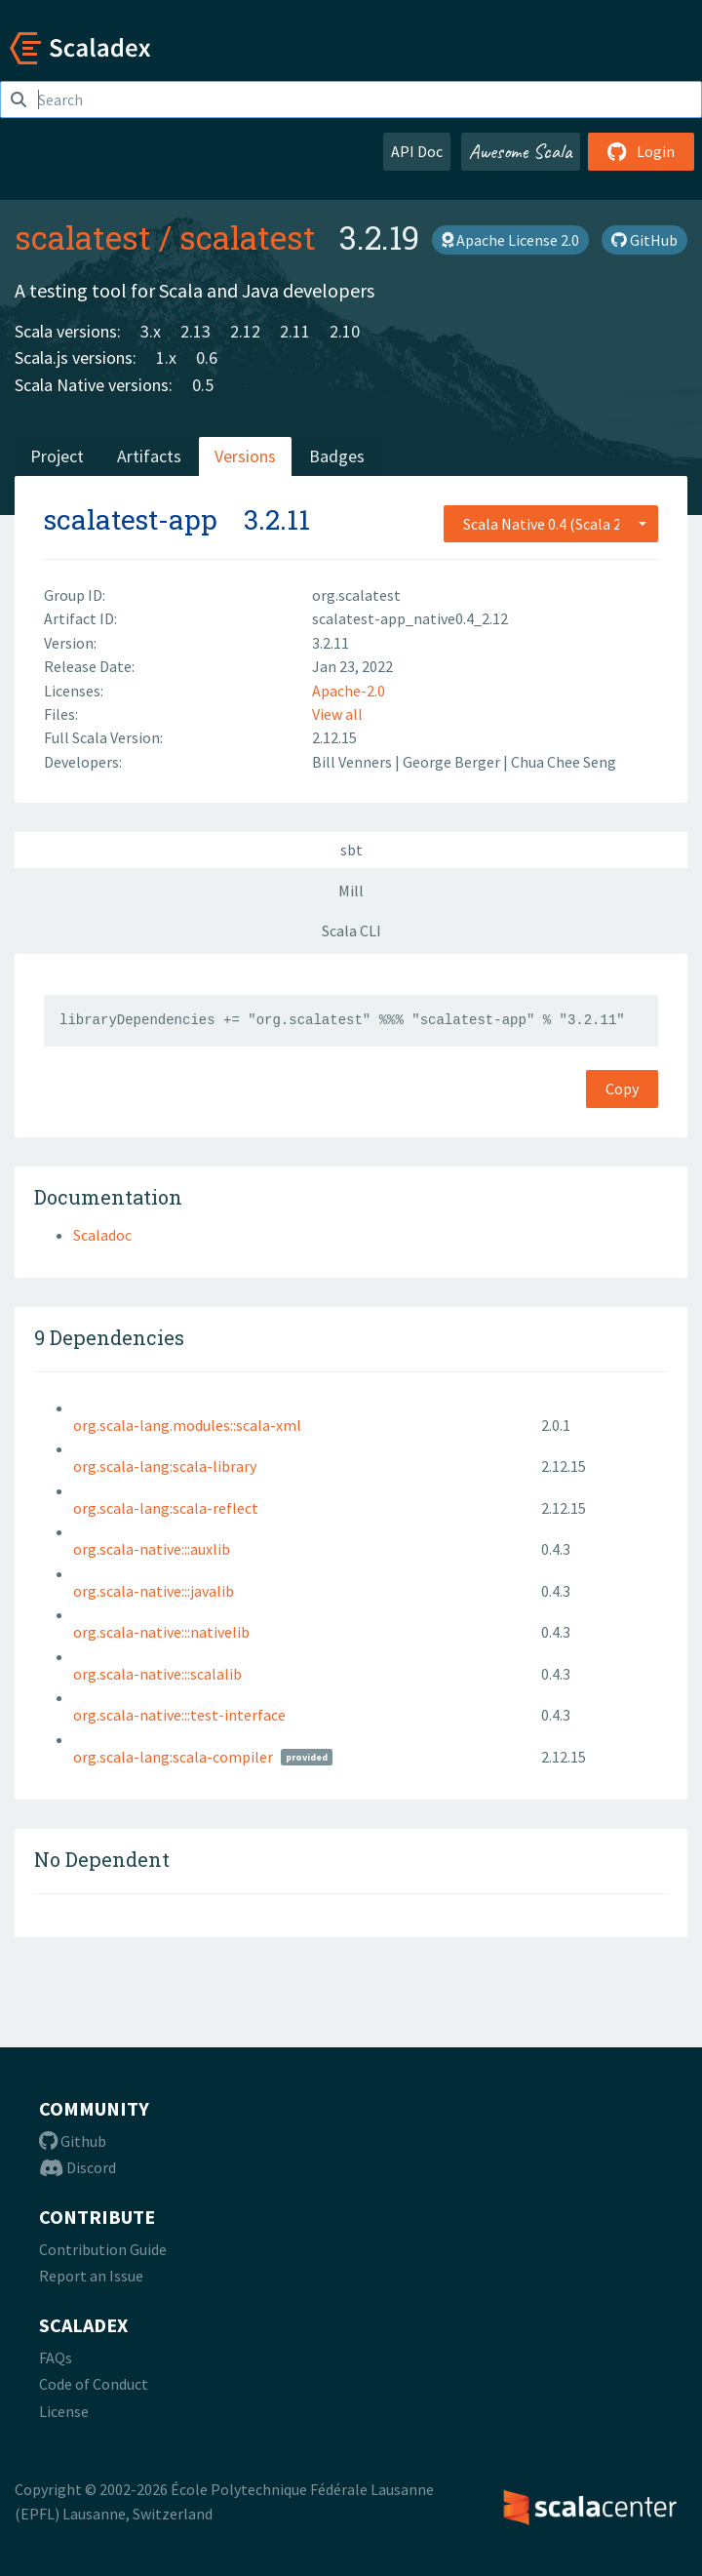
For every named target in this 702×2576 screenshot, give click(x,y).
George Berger (453, 762)
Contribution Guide (103, 2249)
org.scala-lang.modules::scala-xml (187, 1425)
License (64, 2411)
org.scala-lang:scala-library (164, 1466)
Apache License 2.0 (510, 240)
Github (72, 2141)
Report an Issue (91, 2275)
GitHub (644, 240)
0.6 (206, 357)
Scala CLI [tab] (351, 930)
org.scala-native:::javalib (153, 1591)
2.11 (295, 331)
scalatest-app (130, 519)
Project (57, 456)
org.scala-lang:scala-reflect (165, 1508)
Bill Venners (353, 762)
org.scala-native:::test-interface (179, 1714)
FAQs (55, 2357)
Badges (337, 456)
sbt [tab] (351, 849)
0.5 (203, 385)
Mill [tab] (351, 890)
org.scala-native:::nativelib (161, 1632)
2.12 (245, 331)
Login (641, 151)
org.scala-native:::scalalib (157, 1674)
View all (337, 714)
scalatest (83, 237)
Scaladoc (102, 1235)
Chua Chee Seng (563, 762)
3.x (150, 331)
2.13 (195, 331)
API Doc (417, 151)
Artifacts (149, 456)
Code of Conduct (93, 2384)
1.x (166, 357)
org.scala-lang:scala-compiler (173, 1756)
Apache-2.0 (348, 690)
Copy (622, 1088)
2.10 (345, 331)
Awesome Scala (520, 151)
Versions (245, 456)
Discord (77, 2167)
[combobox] (551, 523)
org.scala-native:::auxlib (151, 1549)
